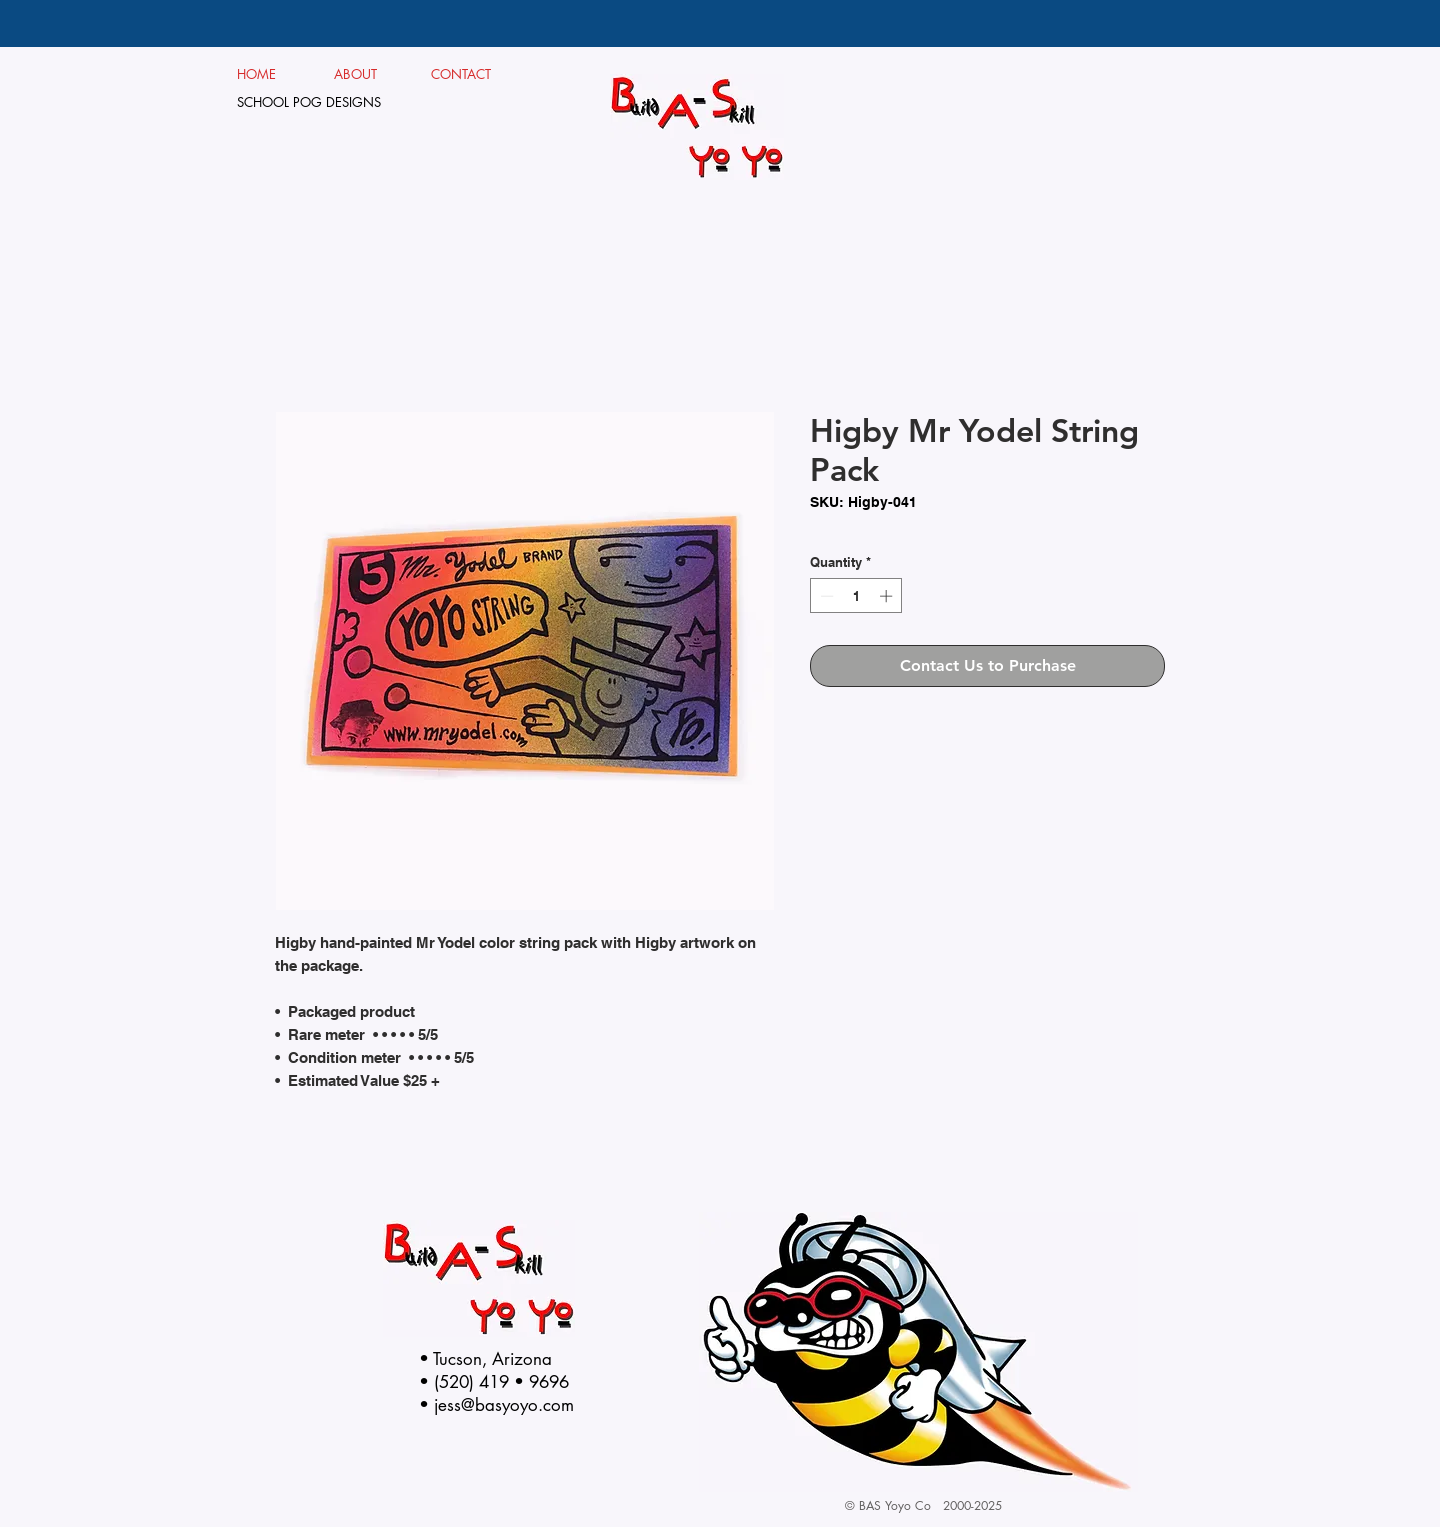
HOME (257, 74)
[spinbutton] (856, 596)
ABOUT (363, 74)
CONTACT (461, 74)
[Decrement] (825, 596)
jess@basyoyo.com (504, 1405)
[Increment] (888, 596)
